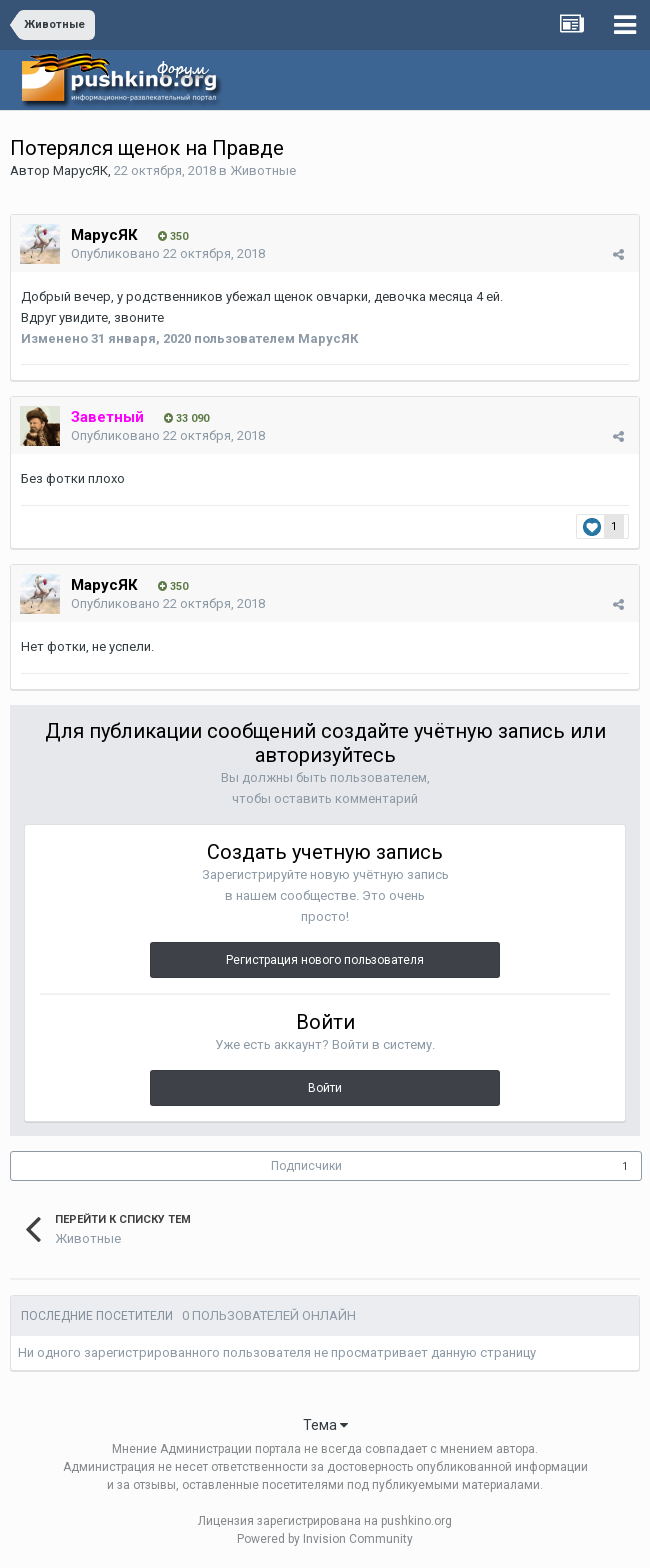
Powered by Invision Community (325, 1539)
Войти (325, 1088)
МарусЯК (80, 170)
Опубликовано (168, 253)
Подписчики (306, 1166)
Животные (263, 170)
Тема (325, 1425)
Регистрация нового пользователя (325, 960)
